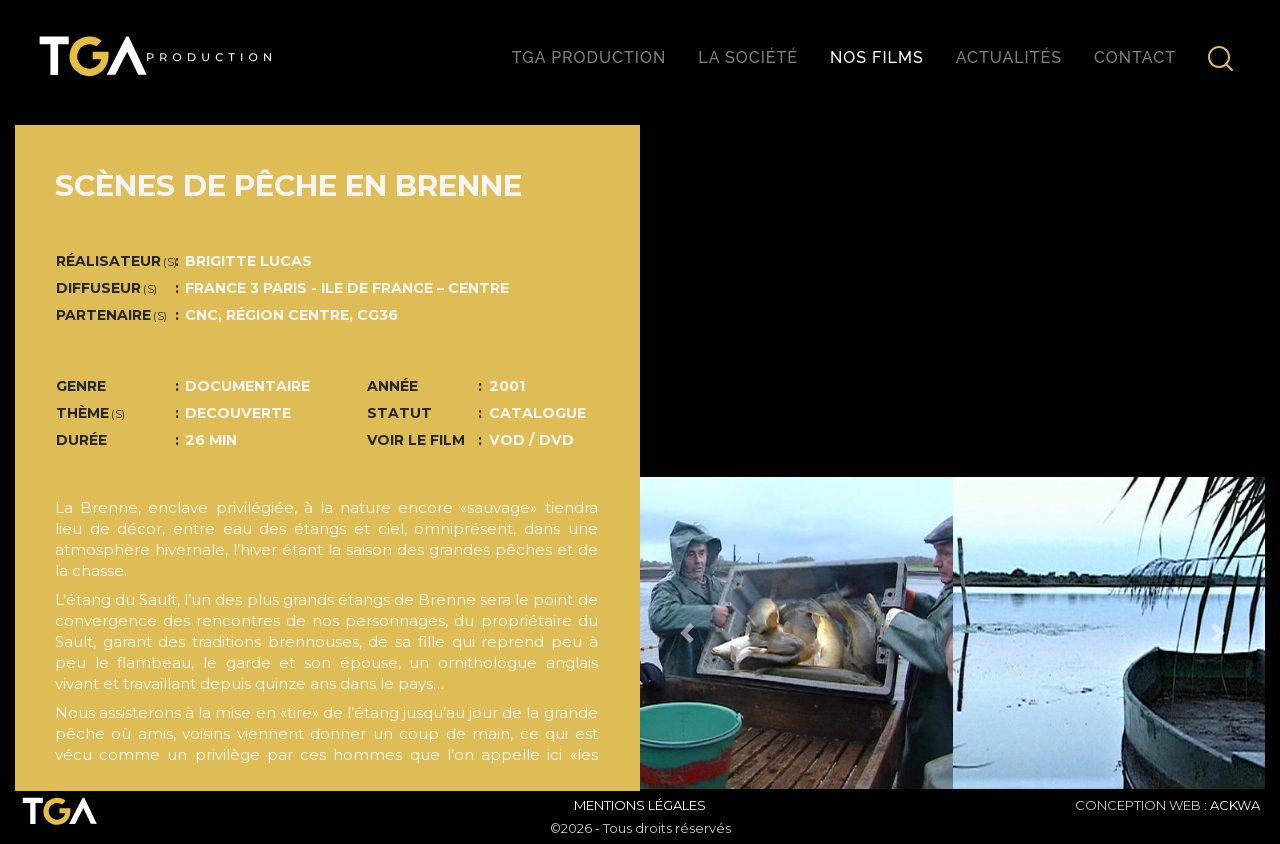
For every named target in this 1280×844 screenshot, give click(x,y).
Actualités (1009, 57)
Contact (1135, 57)
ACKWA (1235, 805)
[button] (687, 633)
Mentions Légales (640, 805)
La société (748, 57)
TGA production (589, 57)
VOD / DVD (531, 440)
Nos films (877, 57)
